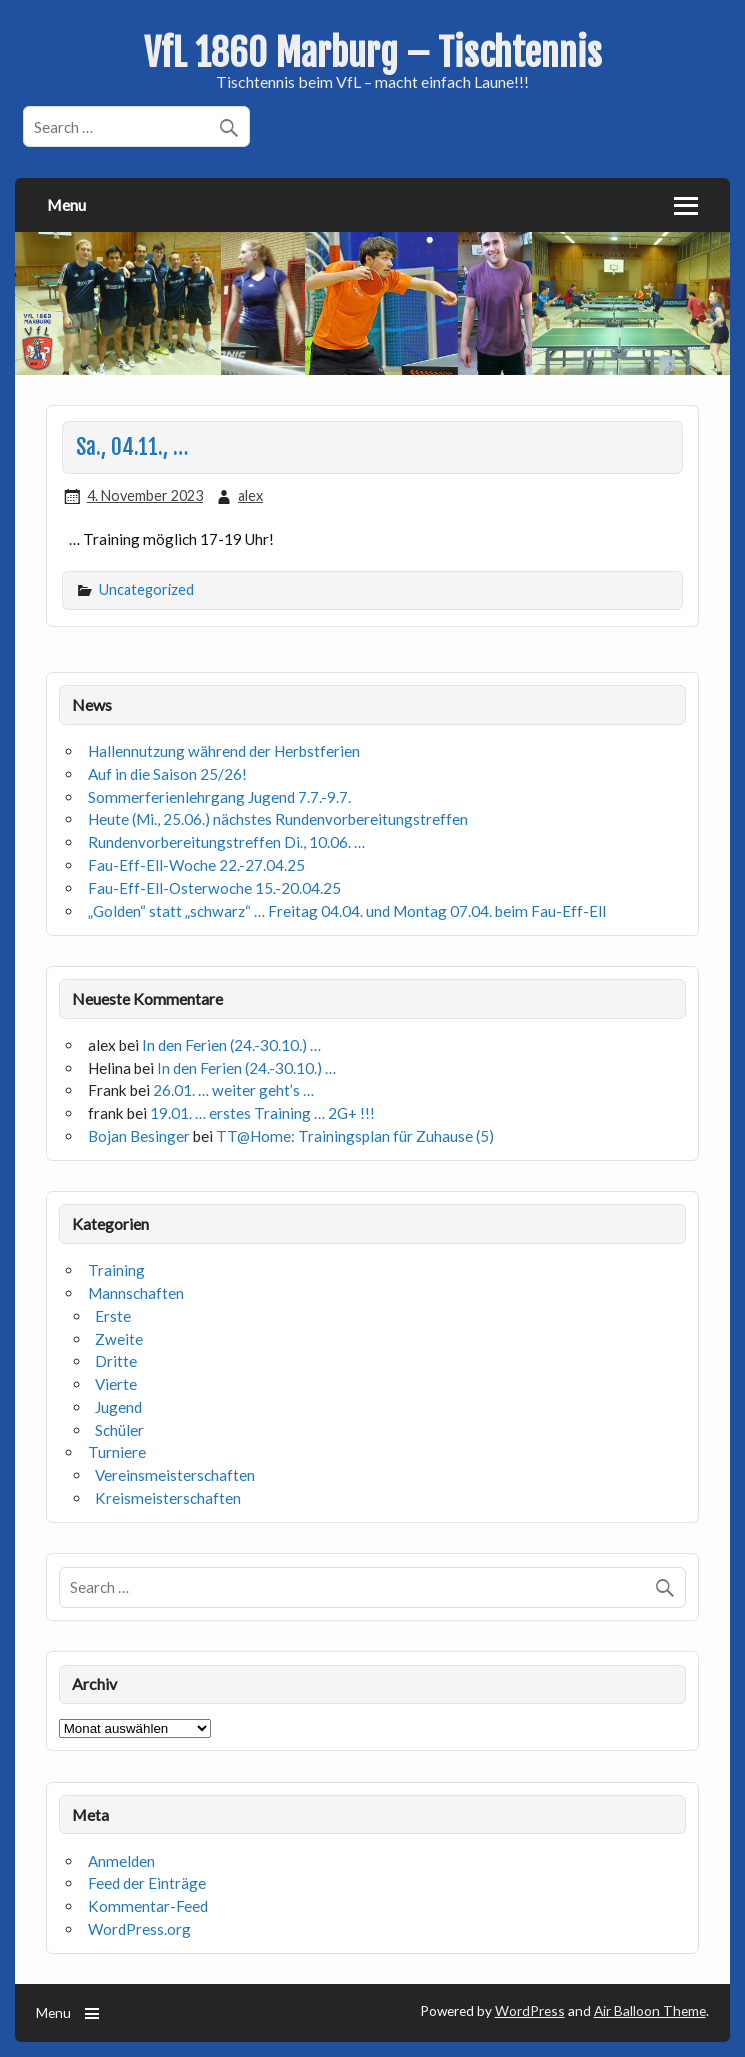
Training (116, 1270)
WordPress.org (139, 1929)
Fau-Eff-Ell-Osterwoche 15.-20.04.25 (214, 888)
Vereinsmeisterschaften (175, 1475)
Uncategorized (146, 589)
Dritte (116, 1361)
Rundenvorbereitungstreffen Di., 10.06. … (226, 842)
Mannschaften (136, 1293)
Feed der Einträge (147, 1883)
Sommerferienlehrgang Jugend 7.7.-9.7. (219, 797)
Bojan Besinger (139, 1136)
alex (250, 495)
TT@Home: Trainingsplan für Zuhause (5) (355, 1136)
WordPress (530, 2010)
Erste (113, 1316)
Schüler (119, 1430)
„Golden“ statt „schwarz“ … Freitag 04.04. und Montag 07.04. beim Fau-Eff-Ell (347, 911)
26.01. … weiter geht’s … (233, 1090)
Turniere (117, 1452)
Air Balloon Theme (650, 2010)
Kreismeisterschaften (168, 1498)
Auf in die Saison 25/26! (167, 774)
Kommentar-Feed (148, 1906)
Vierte (116, 1384)
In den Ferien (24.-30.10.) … (231, 1045)
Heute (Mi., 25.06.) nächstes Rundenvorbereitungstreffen (278, 819)
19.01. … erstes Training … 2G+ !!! (262, 1113)
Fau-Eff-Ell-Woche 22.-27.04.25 (196, 865)
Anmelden (121, 1861)
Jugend (118, 1407)
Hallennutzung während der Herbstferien (224, 751)
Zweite (119, 1339)
